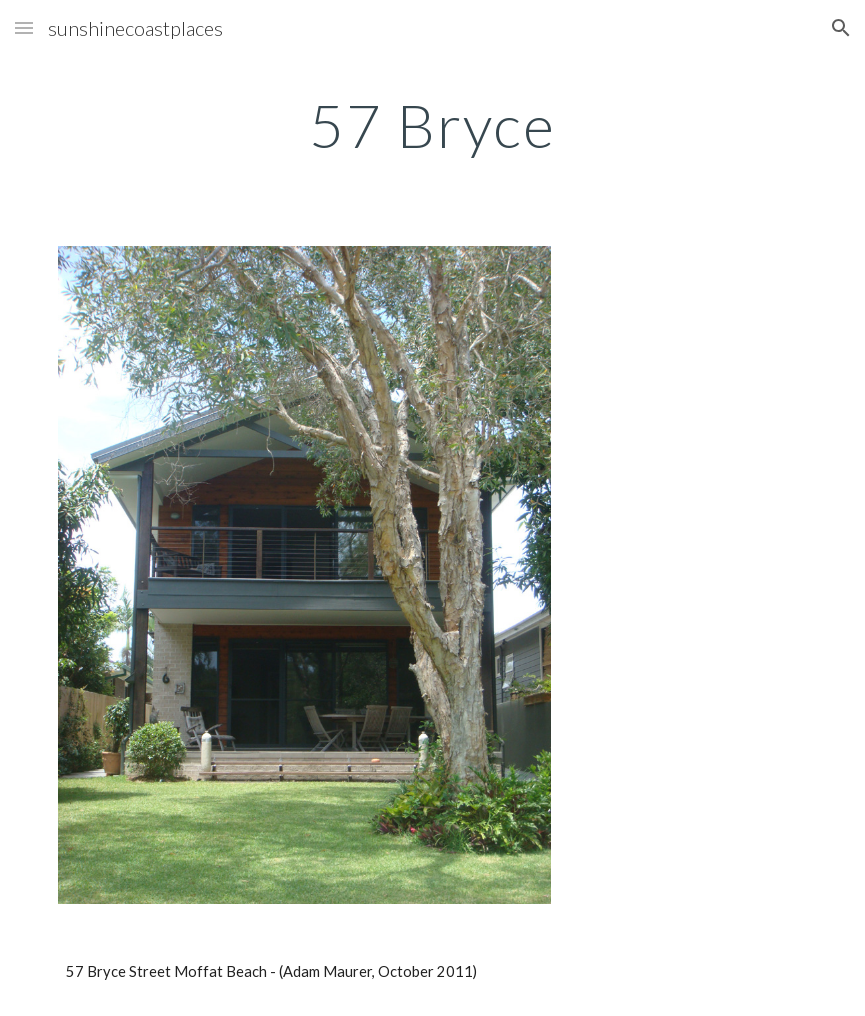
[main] (433, 125)
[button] (24, 27)
